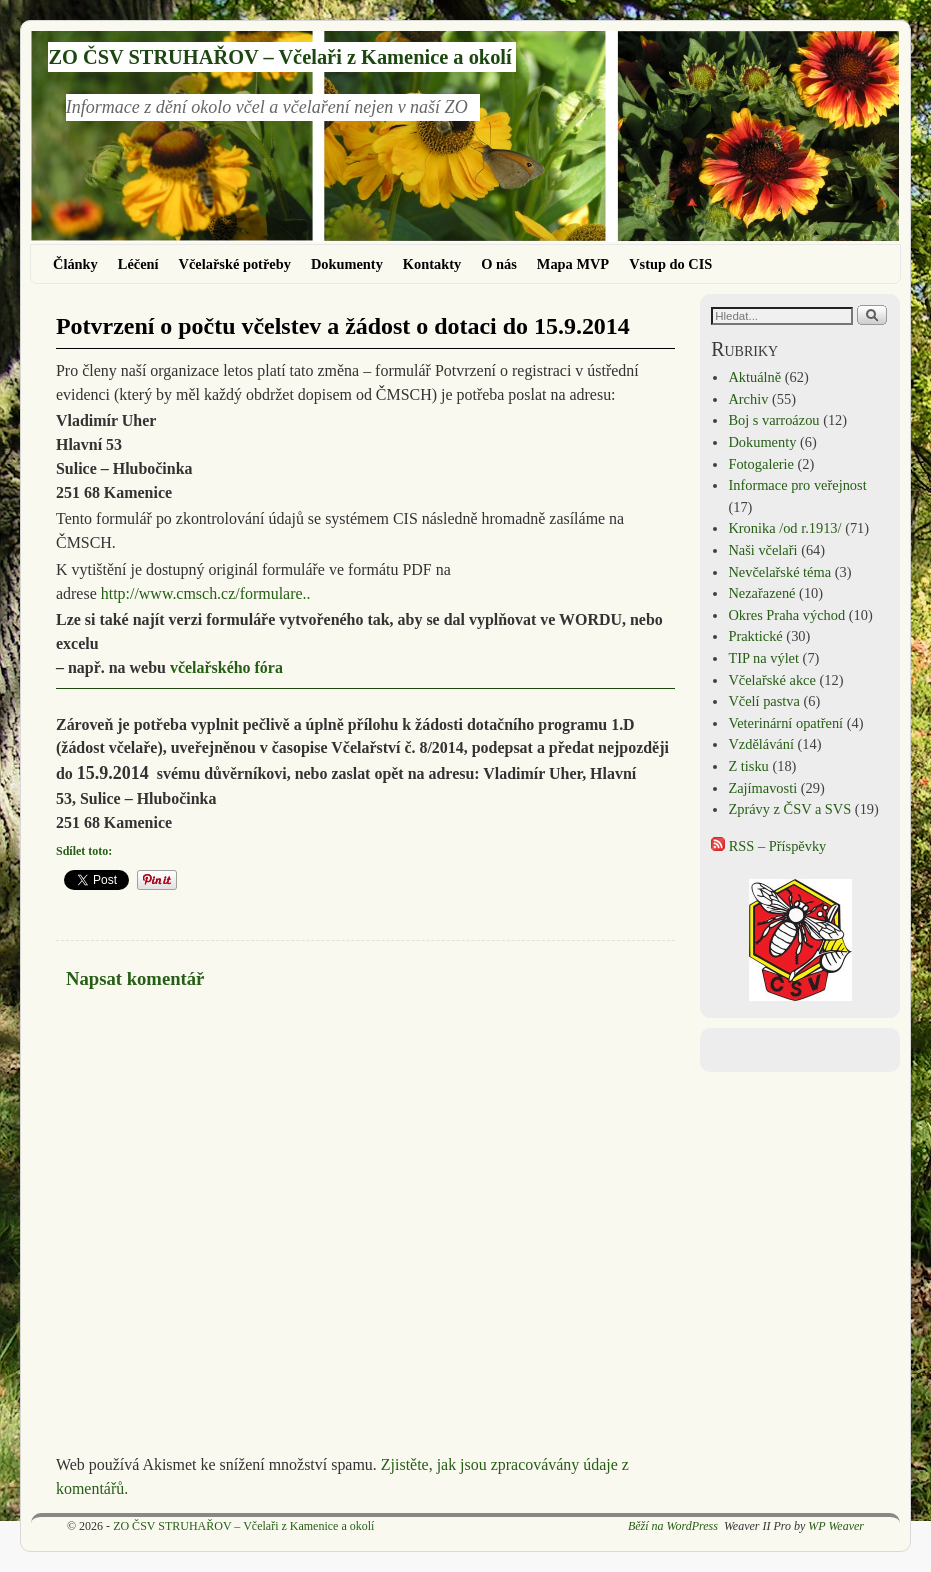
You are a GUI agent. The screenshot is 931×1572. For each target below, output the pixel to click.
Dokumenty (347, 264)
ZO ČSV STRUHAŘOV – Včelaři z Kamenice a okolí (279, 57)
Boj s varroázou (773, 420)
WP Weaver (836, 1526)
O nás (499, 264)
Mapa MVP (573, 264)
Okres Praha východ (786, 615)
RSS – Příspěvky (768, 846)
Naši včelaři (762, 550)
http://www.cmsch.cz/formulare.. (206, 593)
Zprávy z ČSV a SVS (789, 809)
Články (75, 264)
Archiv (748, 399)
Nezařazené (761, 593)
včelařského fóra (226, 667)
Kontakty (432, 264)
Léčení (138, 264)
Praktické (755, 636)
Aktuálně (754, 377)
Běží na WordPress (673, 1526)
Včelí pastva (764, 701)
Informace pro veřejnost (797, 485)
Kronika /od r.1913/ (784, 528)
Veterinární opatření (785, 723)
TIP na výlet (763, 658)
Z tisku (748, 766)
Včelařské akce (771, 680)
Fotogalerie (761, 464)
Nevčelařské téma (779, 572)
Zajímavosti (762, 788)
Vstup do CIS (670, 264)
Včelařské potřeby (235, 264)
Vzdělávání (761, 744)
